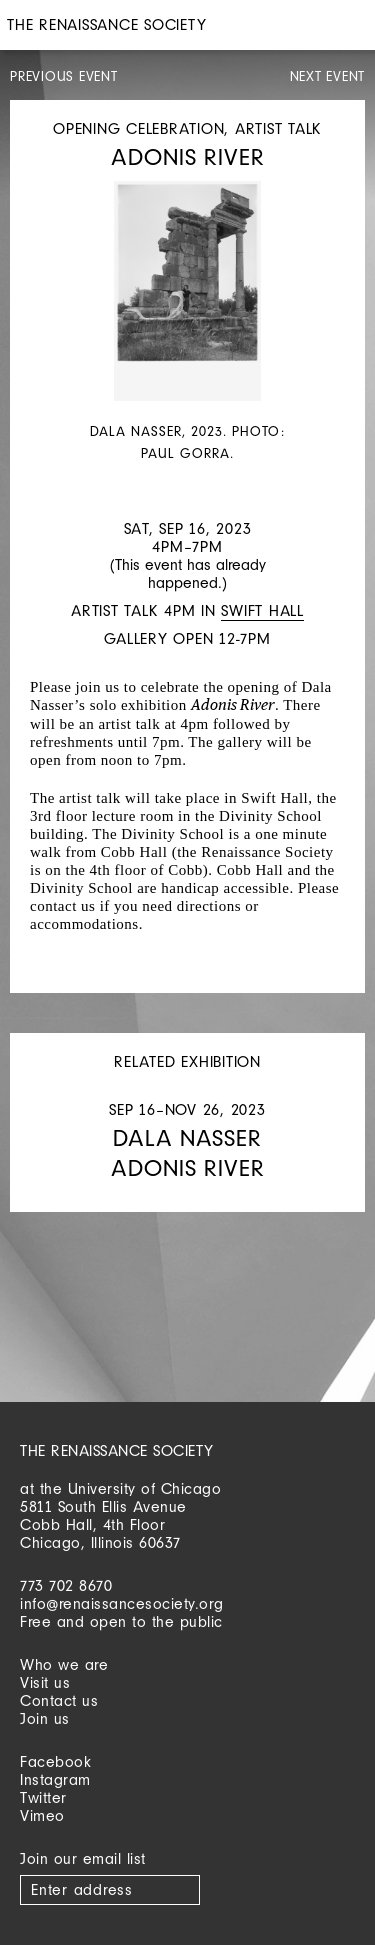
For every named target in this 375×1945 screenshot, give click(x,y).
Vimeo (42, 1815)
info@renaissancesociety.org (122, 1603)
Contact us (59, 1700)
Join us (45, 1718)
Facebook (55, 1761)
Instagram (55, 1779)
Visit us (45, 1682)
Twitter (43, 1797)
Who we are (64, 1664)
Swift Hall (262, 610)
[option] (187, 323)
